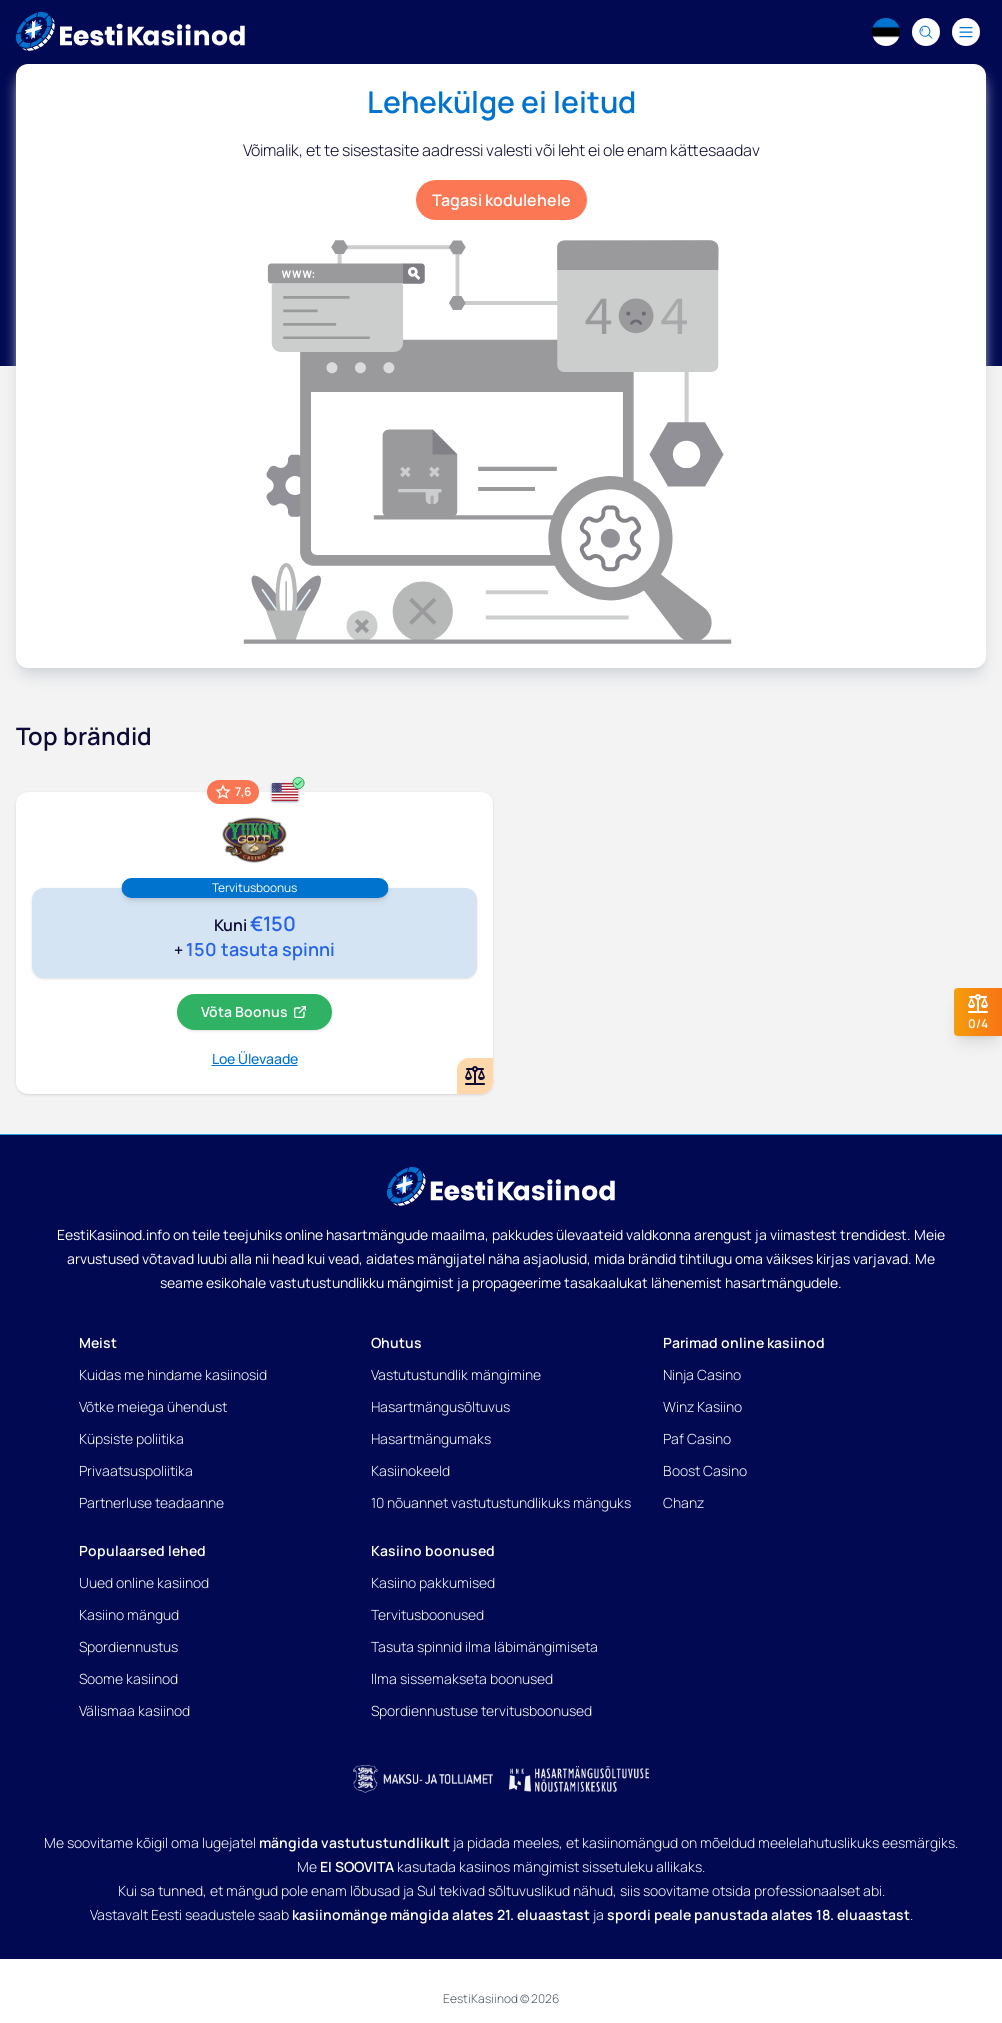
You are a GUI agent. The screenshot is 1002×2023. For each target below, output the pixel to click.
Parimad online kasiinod (744, 1342)
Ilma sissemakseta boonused (462, 1678)
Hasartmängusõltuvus (440, 1406)
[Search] (926, 32)
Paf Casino (697, 1438)
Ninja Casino (702, 1374)
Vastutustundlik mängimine (456, 1374)
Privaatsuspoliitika (136, 1470)
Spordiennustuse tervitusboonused (481, 1710)
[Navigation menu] (966, 32)
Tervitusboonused (427, 1614)
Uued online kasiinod (144, 1582)
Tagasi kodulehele (501, 200)
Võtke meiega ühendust (153, 1406)
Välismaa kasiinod (134, 1710)
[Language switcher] (886, 32)
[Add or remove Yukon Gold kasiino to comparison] (475, 1076)
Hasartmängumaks (431, 1438)
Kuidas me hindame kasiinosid (173, 1374)
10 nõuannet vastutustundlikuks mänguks (501, 1502)
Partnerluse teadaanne (151, 1502)
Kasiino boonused (433, 1550)
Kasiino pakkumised (433, 1582)
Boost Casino (705, 1470)
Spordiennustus (128, 1646)
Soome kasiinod (128, 1678)
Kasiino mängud (129, 1614)
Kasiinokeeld (410, 1470)
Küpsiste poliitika (131, 1438)
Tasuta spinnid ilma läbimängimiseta (484, 1646)
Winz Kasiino (702, 1406)
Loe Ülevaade (255, 1058)
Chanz (683, 1502)
